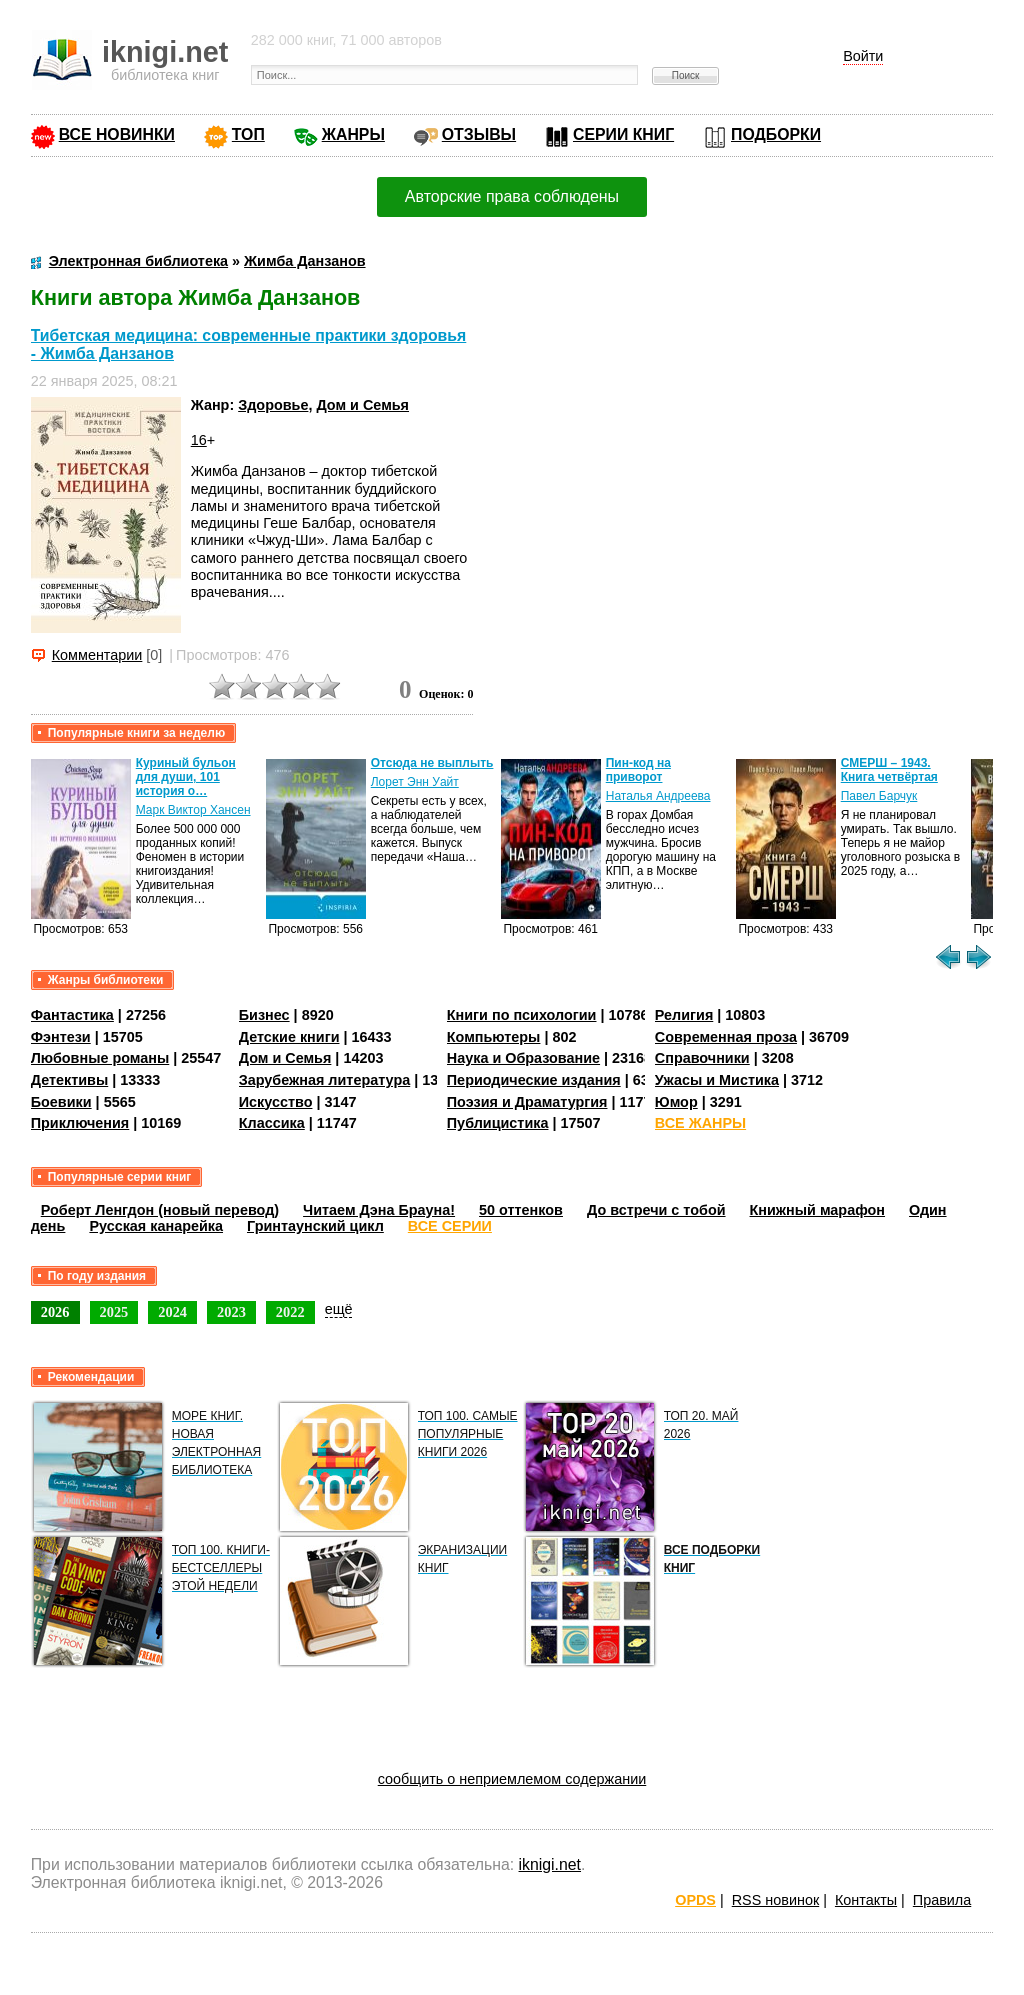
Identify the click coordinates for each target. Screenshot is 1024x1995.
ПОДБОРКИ (776, 134)
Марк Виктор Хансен (193, 810)
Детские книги (289, 1037)
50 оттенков (521, 1210)
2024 (172, 1312)
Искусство (276, 1102)
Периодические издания (534, 1080)
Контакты (866, 1900)
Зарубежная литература (324, 1080)
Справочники (702, 1058)
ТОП (248, 134)
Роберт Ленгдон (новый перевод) (160, 1210)
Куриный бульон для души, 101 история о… (186, 777)
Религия (684, 1015)
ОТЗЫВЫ (479, 134)
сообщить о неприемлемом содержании (512, 1779)
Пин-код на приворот (638, 770)
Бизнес (264, 1015)
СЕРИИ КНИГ (623, 134)
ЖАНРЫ (353, 134)
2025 (114, 1312)
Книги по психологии (522, 1015)
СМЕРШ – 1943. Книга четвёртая (889, 770)
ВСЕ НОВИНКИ (117, 134)
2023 (231, 1312)
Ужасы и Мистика (717, 1080)
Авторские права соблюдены (512, 196)
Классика (272, 1123)
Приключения (80, 1123)
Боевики (61, 1102)
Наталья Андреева (658, 796)
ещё (339, 1309)
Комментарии (97, 655)
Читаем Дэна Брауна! (379, 1210)
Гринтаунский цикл (315, 1226)
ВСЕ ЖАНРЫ (700, 1123)
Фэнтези (61, 1037)
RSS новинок (775, 1900)
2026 (55, 1312)
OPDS (695, 1900)
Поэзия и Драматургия (527, 1102)
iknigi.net (550, 1864)
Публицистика (498, 1123)
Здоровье (273, 405)
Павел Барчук (879, 796)
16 (199, 440)
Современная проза (726, 1037)
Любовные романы (100, 1058)
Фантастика (72, 1015)
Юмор (676, 1102)
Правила (942, 1900)
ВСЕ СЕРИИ (450, 1226)
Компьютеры (494, 1037)
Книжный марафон (818, 1210)
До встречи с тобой (656, 1210)
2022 (290, 1312)
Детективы (70, 1080)
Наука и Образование (523, 1058)
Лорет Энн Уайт (415, 782)
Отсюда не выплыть (432, 763)
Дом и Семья (362, 405)
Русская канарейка (156, 1226)
